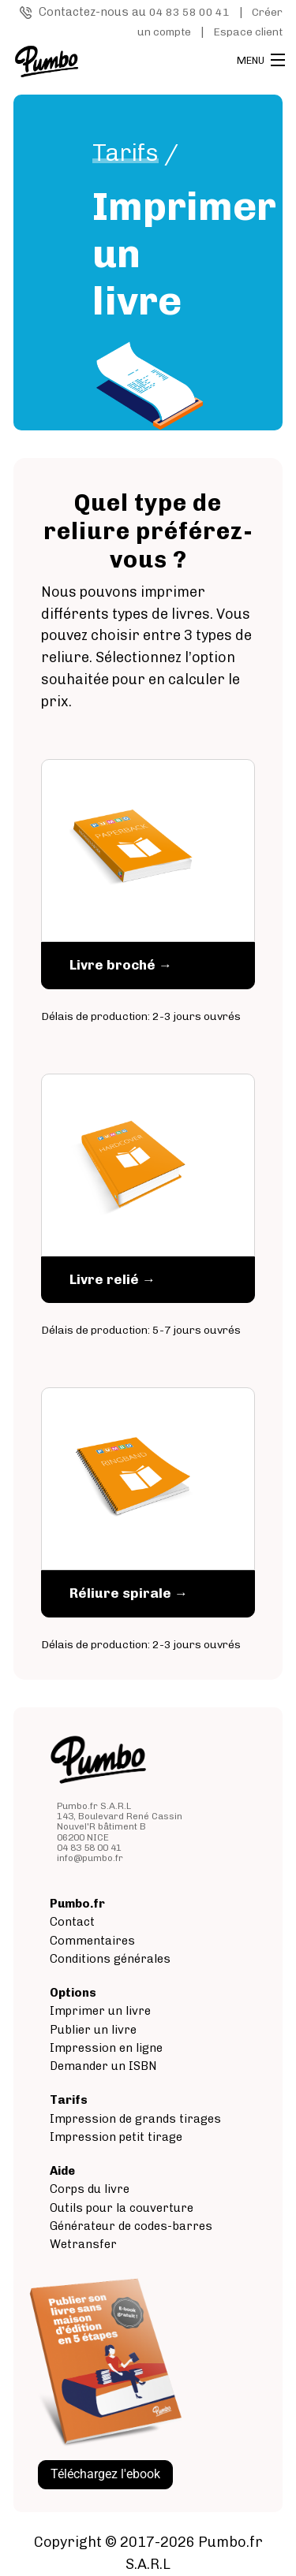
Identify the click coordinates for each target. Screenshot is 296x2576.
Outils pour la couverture (121, 2208)
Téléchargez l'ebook (105, 2473)
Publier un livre (93, 2030)
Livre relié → (112, 1279)
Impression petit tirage (116, 2137)
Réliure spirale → (128, 1593)
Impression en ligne (106, 2048)
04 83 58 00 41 (189, 12)
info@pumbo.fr (90, 1857)
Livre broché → (120, 965)
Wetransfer (83, 2244)
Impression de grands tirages (135, 2119)
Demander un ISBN (103, 2066)
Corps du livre (89, 2189)
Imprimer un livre (100, 2011)
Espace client (248, 32)
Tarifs (125, 153)
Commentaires (92, 1941)
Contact (72, 1922)
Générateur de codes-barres (131, 2226)
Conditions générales (110, 1959)
